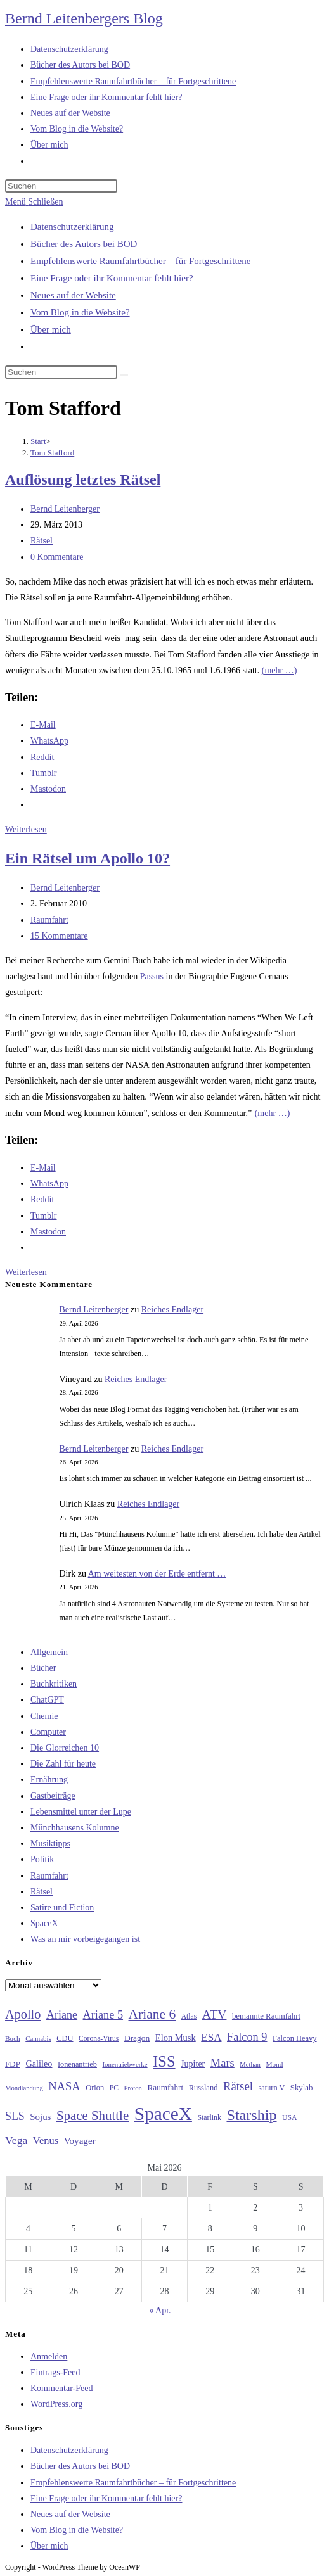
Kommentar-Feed (61, 2388)
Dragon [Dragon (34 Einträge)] (137, 2038)
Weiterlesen (26, 829)
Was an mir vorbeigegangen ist (85, 1939)
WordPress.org (56, 2404)
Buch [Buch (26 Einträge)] (12, 2038)
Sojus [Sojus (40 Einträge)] (40, 2117)
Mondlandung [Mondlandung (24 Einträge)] (24, 2087)
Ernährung (49, 1779)
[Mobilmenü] (34, 201)
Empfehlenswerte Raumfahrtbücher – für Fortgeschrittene (140, 261)
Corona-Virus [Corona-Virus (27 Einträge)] (99, 2038)
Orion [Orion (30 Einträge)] (95, 2087)
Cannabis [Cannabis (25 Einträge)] (38, 2038)
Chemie (44, 1716)
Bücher (43, 1668)
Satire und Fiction (62, 1907)
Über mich (50, 329)
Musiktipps (50, 1843)
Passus (152, 976)
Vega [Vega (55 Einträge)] (16, 2140)
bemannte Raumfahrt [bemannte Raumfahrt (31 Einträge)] (266, 2016)
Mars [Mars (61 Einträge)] (222, 2063)
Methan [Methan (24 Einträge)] (250, 2064)
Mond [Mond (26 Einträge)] (274, 2064)
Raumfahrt (49, 920)
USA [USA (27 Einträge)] (289, 2118)
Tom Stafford (52, 452)
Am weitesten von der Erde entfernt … (157, 1573)
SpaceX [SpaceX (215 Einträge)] (163, 2113)
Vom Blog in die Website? (80, 312)
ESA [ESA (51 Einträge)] (211, 2037)
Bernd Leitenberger (65, 509)
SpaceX (44, 1923)
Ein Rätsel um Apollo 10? (87, 858)
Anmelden (48, 2356)
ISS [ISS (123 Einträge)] (164, 2061)
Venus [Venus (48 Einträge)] (45, 2141)
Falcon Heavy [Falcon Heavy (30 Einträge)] (295, 2038)
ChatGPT (47, 1699)
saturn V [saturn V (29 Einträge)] (272, 2087)
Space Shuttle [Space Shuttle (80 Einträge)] (92, 2115)
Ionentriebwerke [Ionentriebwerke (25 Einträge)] (124, 2064)
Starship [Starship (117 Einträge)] (251, 2115)
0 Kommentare (57, 557)
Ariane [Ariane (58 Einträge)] (61, 2014)
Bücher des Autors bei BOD (83, 244)
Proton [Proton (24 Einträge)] (132, 2087)
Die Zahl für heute (63, 1763)
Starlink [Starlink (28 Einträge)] (209, 2117)
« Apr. (160, 2310)
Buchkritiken (53, 1684)
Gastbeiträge (52, 1796)
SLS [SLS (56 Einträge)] (15, 2116)
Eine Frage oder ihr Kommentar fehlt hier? (111, 278)
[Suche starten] (124, 375)
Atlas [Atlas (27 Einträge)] (189, 2016)
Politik (42, 1859)
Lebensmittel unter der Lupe (80, 1812)
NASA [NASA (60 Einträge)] (64, 2086)
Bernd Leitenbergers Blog (84, 18)
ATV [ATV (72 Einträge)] (214, 2014)
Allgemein (49, 1652)
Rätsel (41, 540)
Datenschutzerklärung (72, 227)
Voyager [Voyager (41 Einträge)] (80, 2141)
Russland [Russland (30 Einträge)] (203, 2087)
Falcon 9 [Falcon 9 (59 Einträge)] (247, 2037)
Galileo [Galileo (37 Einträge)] (38, 2064)
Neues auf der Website (73, 295)
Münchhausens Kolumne (74, 1827)
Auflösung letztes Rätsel (82, 479)
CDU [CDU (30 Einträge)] (64, 2038)
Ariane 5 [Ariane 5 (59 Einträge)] (103, 2014)
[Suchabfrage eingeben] (61, 186)
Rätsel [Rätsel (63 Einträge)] (238, 2086)
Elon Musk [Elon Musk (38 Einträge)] (175, 2038)
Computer (48, 1732)
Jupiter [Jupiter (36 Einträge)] (193, 2064)
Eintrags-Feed (55, 2372)
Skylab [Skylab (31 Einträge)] (301, 2087)
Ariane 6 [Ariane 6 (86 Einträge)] (152, 2014)
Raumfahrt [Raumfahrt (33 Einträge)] (165, 2087)
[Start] (38, 441)
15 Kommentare (59, 936)
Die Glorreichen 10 (64, 1748)
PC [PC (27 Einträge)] (114, 2088)
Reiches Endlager (172, 1309)
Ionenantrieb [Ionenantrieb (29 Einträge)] (77, 2064)
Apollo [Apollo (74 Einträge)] (23, 2014)
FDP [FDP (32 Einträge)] (12, 2064)
